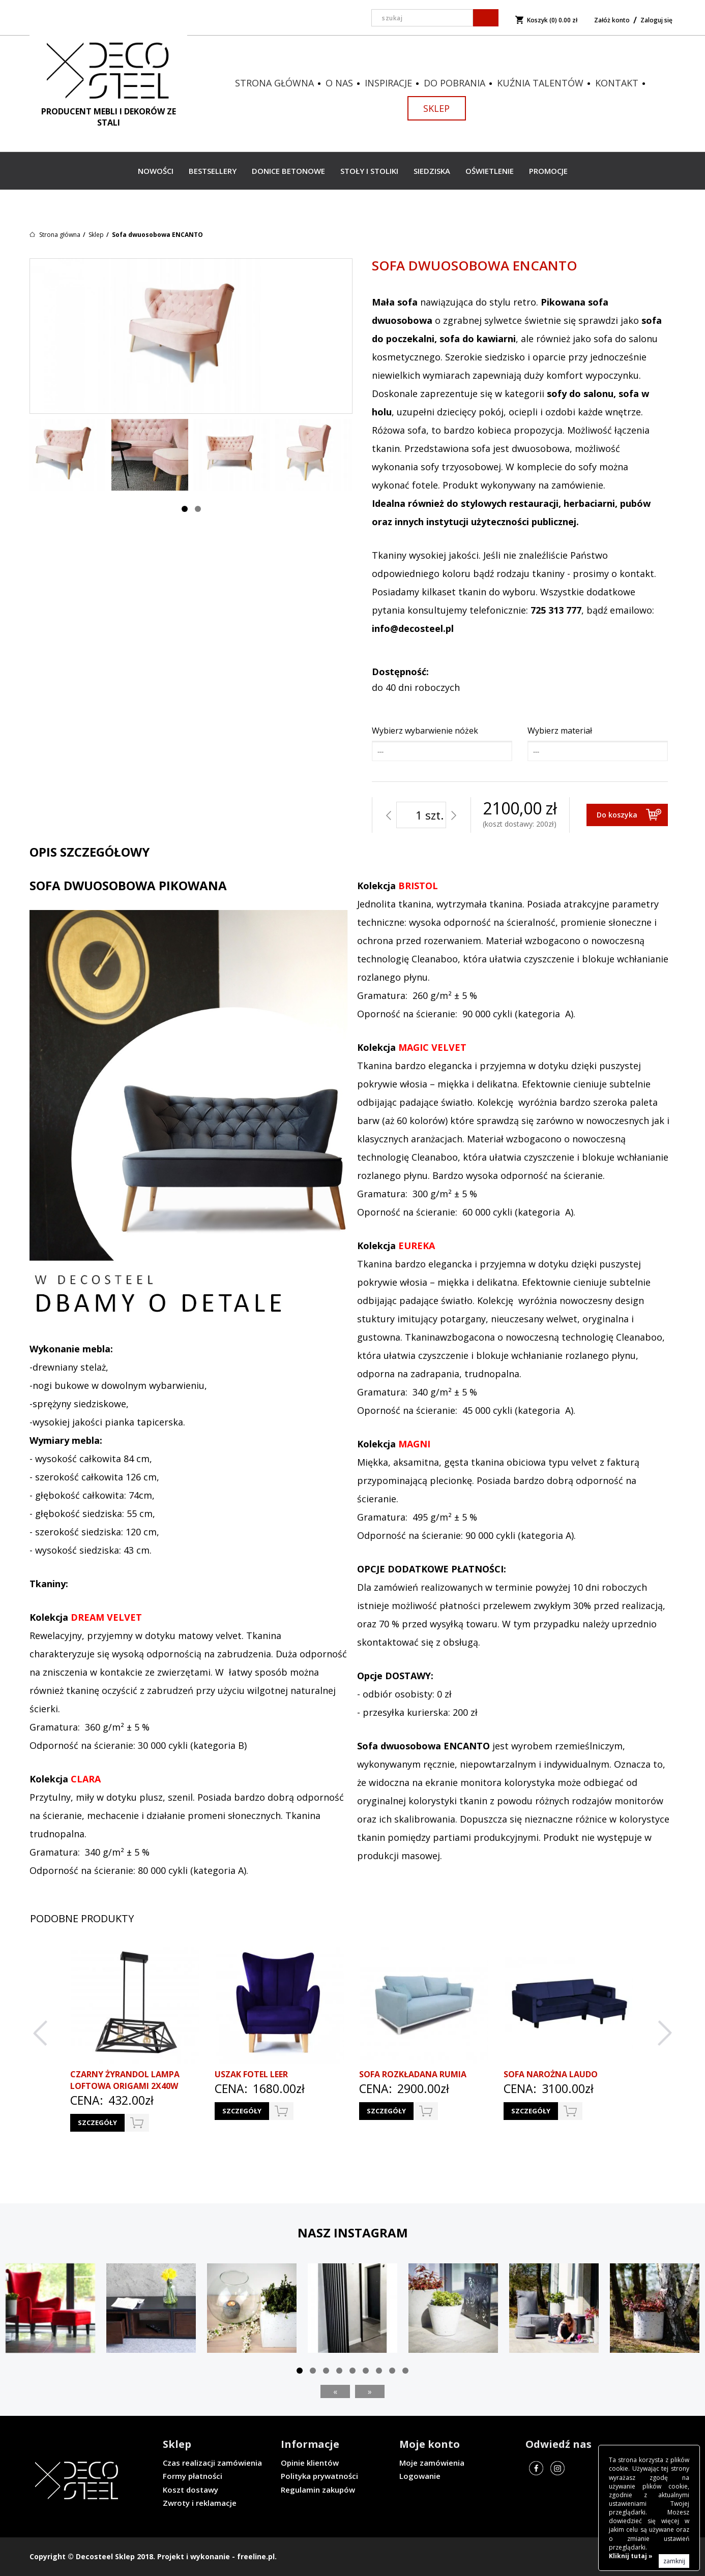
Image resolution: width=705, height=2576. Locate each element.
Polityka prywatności (319, 2476)
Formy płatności (192, 2476)
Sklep (436, 108)
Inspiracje (388, 83)
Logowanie (419, 2476)
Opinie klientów (310, 2463)
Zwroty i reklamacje (200, 2503)
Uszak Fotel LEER (251, 2074)
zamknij (674, 2561)
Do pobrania (454, 83)
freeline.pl (256, 2556)
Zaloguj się (656, 20)
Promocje (548, 171)
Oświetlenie (489, 171)
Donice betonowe (288, 171)
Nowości (155, 171)
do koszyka (137, 2123)
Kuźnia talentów (540, 83)
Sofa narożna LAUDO (551, 2074)
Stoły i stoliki (369, 171)
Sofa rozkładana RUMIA (412, 2074)
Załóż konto (612, 20)
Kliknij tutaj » (631, 2556)
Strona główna (274, 83)
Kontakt (616, 83)
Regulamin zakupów (318, 2489)
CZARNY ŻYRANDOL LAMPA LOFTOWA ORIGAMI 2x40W (125, 2080)
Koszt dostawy (190, 2489)
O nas (339, 83)
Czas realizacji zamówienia (212, 2463)
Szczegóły (97, 2122)
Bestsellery (213, 171)
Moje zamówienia (431, 2463)
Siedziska (432, 171)
